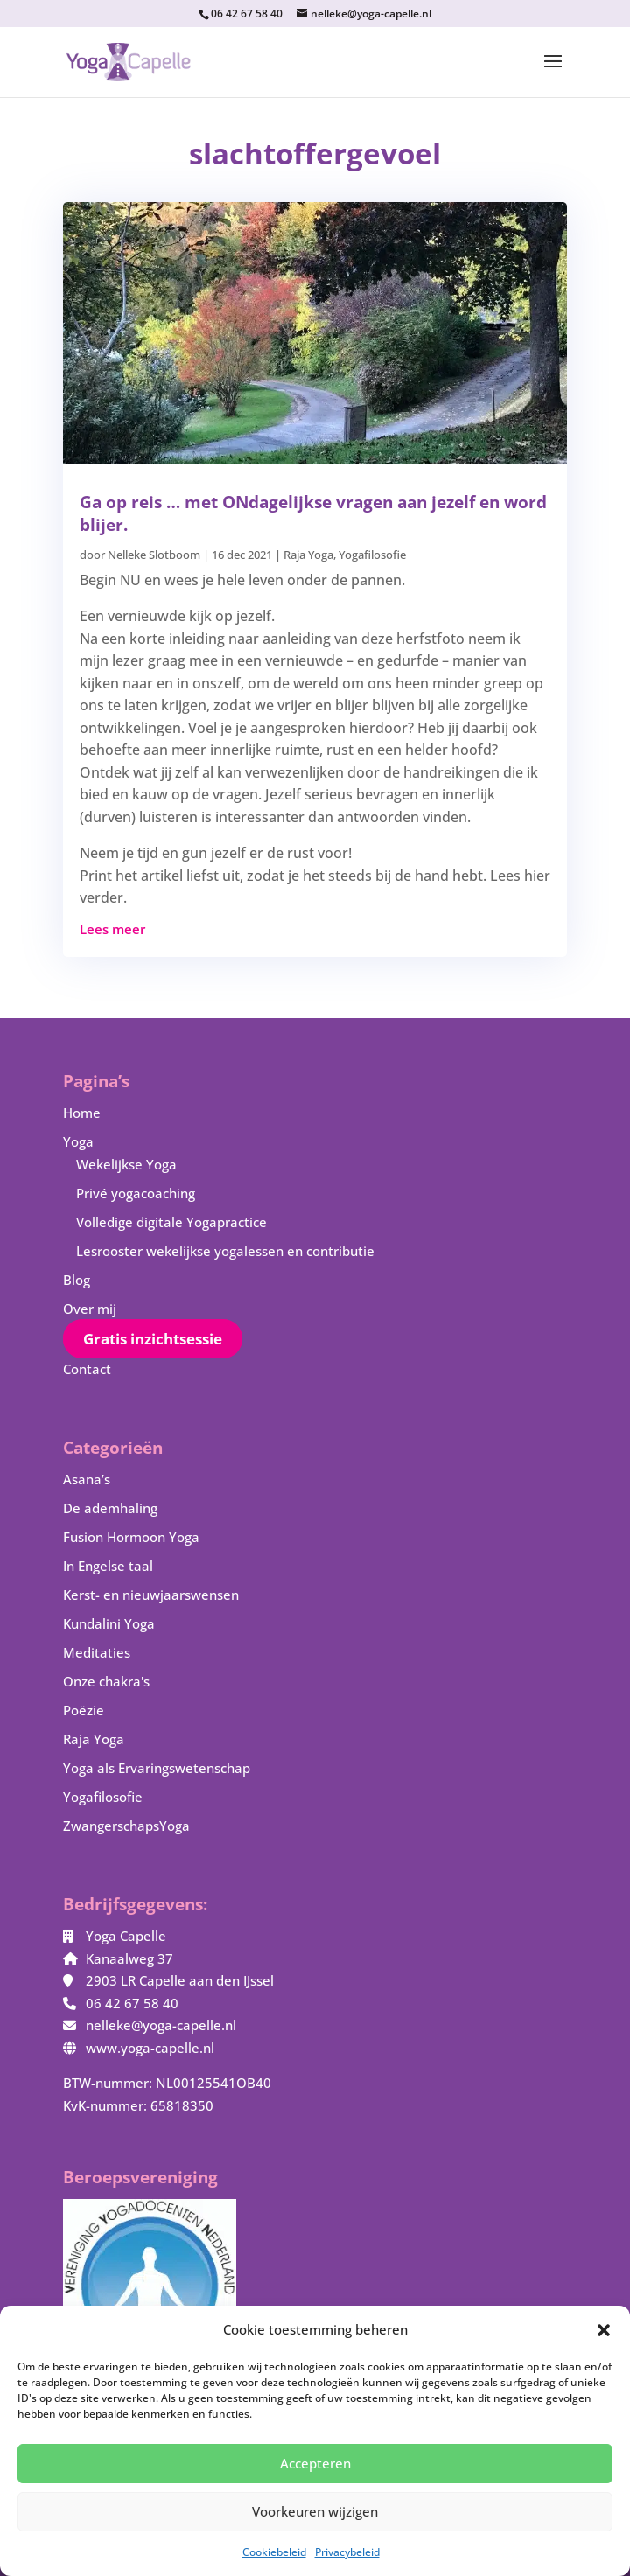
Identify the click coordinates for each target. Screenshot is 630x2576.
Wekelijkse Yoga (126, 1164)
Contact (87, 1369)
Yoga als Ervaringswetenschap (156, 1768)
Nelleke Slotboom (154, 554)
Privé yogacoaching (135, 1193)
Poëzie (83, 1710)
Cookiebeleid (274, 2552)
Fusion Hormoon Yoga (131, 1537)
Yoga (78, 1141)
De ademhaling (110, 1508)
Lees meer (112, 929)
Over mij (89, 1308)
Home (82, 1112)
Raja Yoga (308, 554)
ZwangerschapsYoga (126, 1825)
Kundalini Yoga (109, 1623)
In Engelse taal (108, 1565)
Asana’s (86, 1479)
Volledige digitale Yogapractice (171, 1222)
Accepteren (315, 2463)
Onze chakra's (106, 1681)
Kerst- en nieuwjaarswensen (151, 1594)
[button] (603, 2330)
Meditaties (96, 1652)
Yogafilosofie (372, 554)
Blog (76, 1279)
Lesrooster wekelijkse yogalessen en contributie (225, 1251)
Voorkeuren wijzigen (315, 2511)
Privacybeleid (347, 2552)
